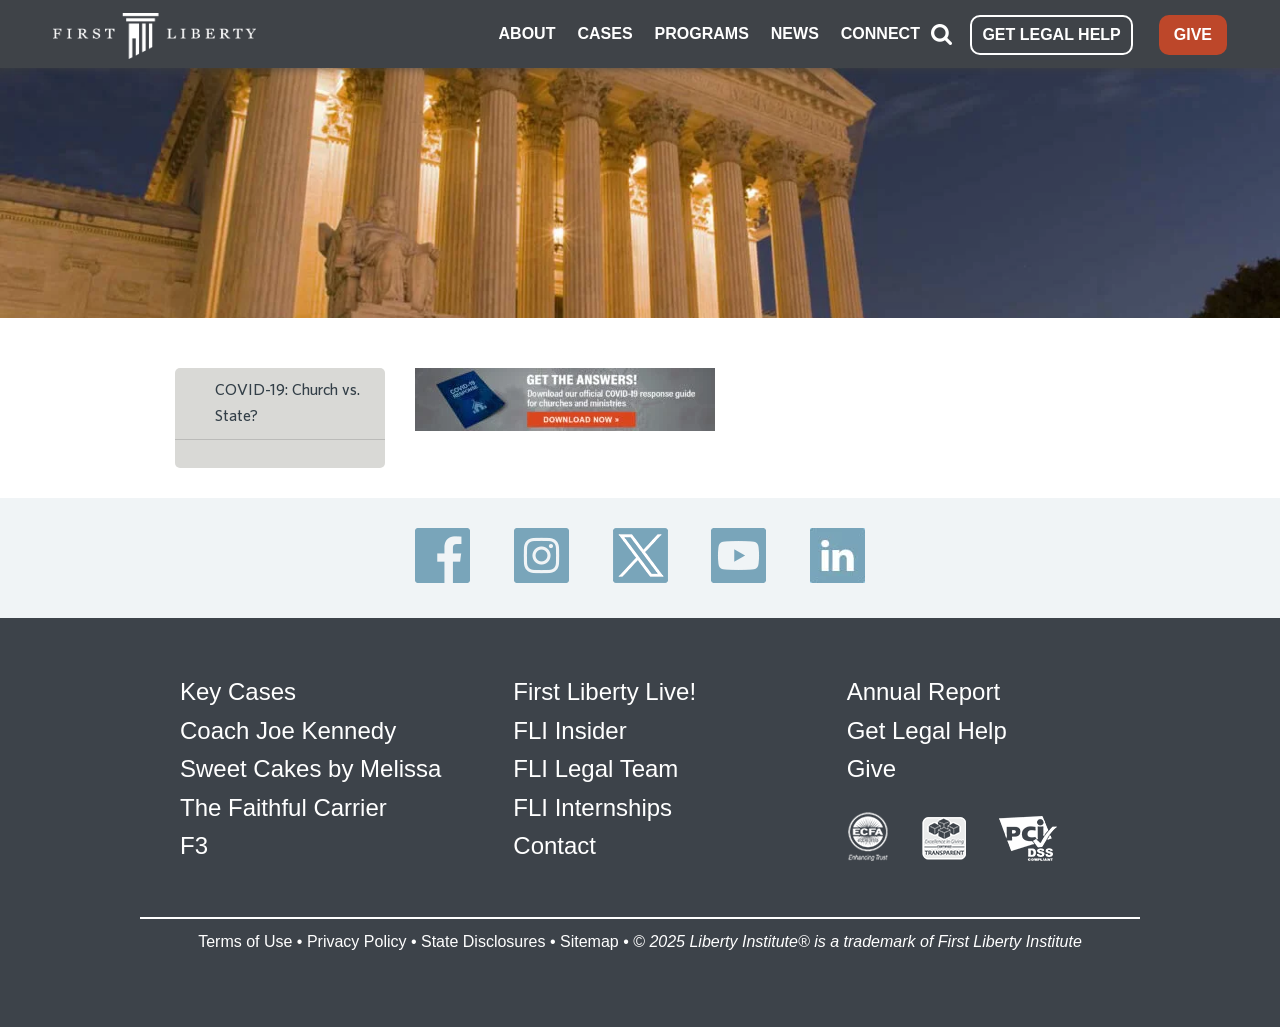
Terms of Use (245, 941)
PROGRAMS (702, 33)
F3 (194, 845)
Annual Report (923, 691)
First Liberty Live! (604, 691)
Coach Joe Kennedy (288, 730)
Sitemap (589, 941)
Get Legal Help (927, 730)
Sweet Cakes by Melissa (310, 768)
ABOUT (527, 33)
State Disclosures (483, 941)
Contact (554, 845)
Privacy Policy (357, 941)
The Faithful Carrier (283, 807)
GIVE (1193, 34)
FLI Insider (569, 730)
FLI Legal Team (595, 768)
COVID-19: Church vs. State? (287, 403)
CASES (604, 33)
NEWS (795, 33)
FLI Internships (592, 807)
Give (871, 768)
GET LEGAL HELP (1051, 34)
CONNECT (880, 33)
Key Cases (238, 691)
